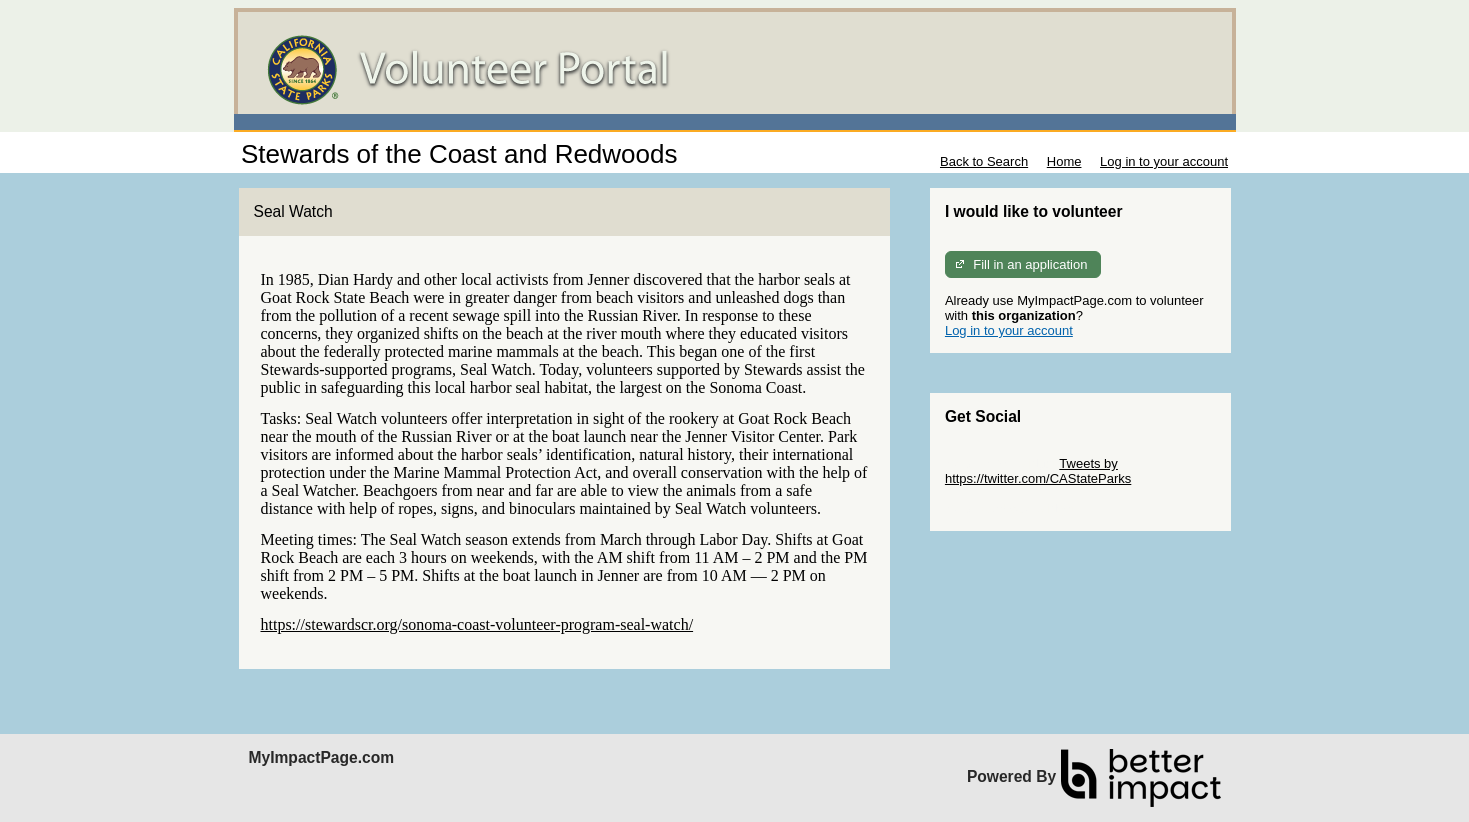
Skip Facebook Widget (1010, 508)
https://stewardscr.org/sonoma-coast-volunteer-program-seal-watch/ (477, 624)
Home (1064, 161)
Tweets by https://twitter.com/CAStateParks (1038, 471)
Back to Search (984, 161)
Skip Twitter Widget (1000, 463)
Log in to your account (1164, 161)
